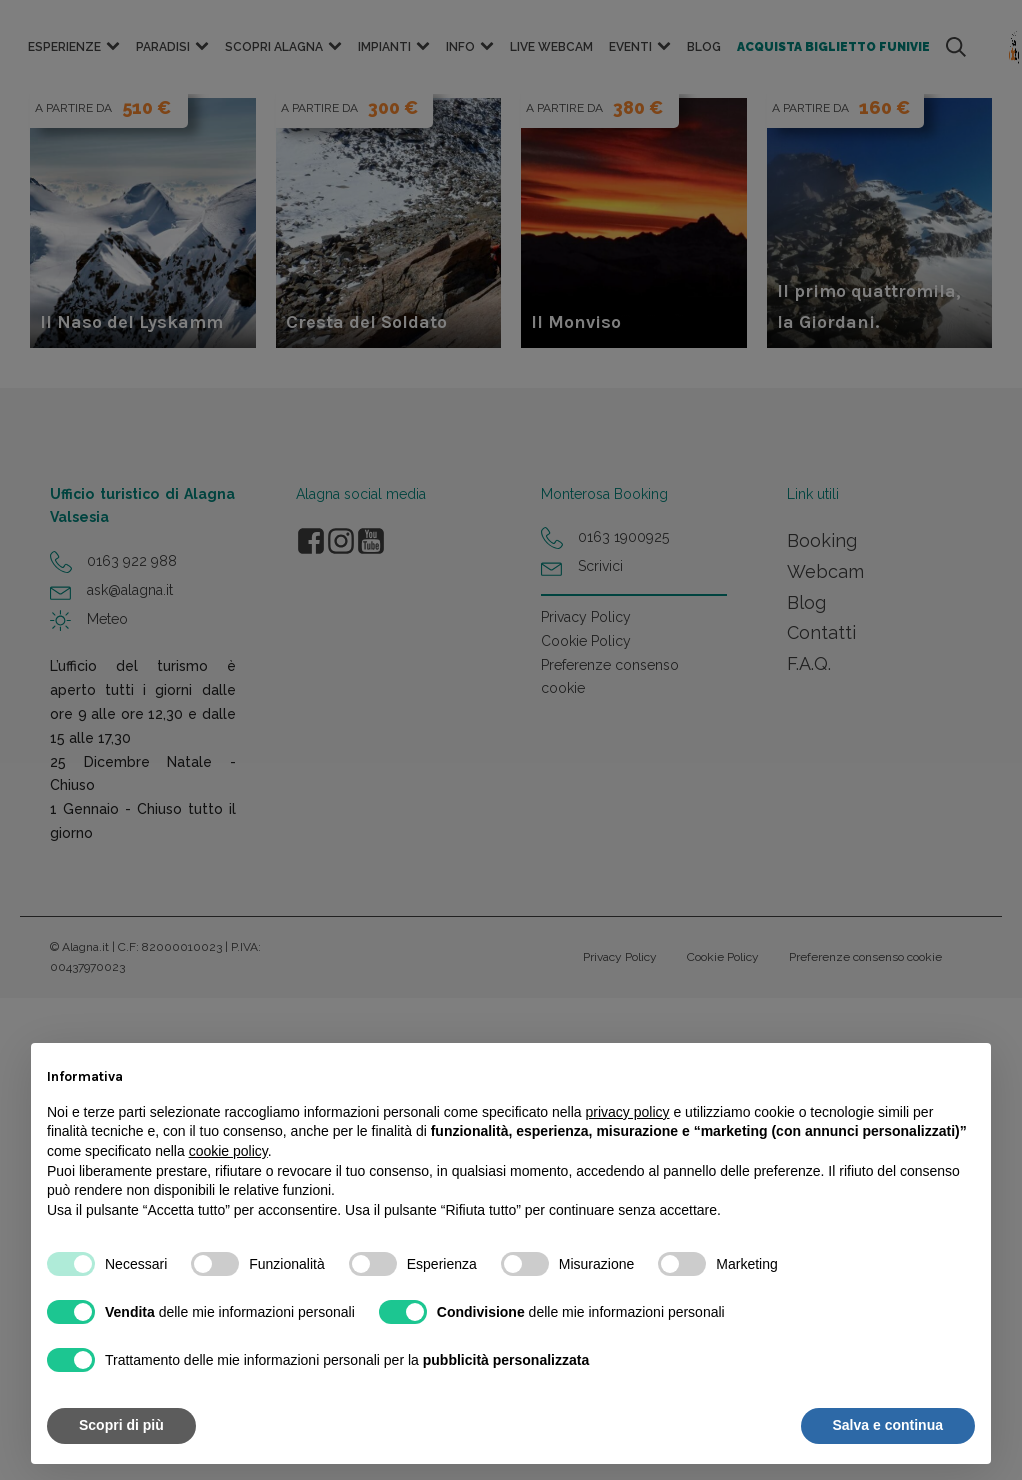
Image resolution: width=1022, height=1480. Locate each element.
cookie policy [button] (228, 1151)
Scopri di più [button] (121, 1425)
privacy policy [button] (628, 1112)
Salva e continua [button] (888, 1425)
